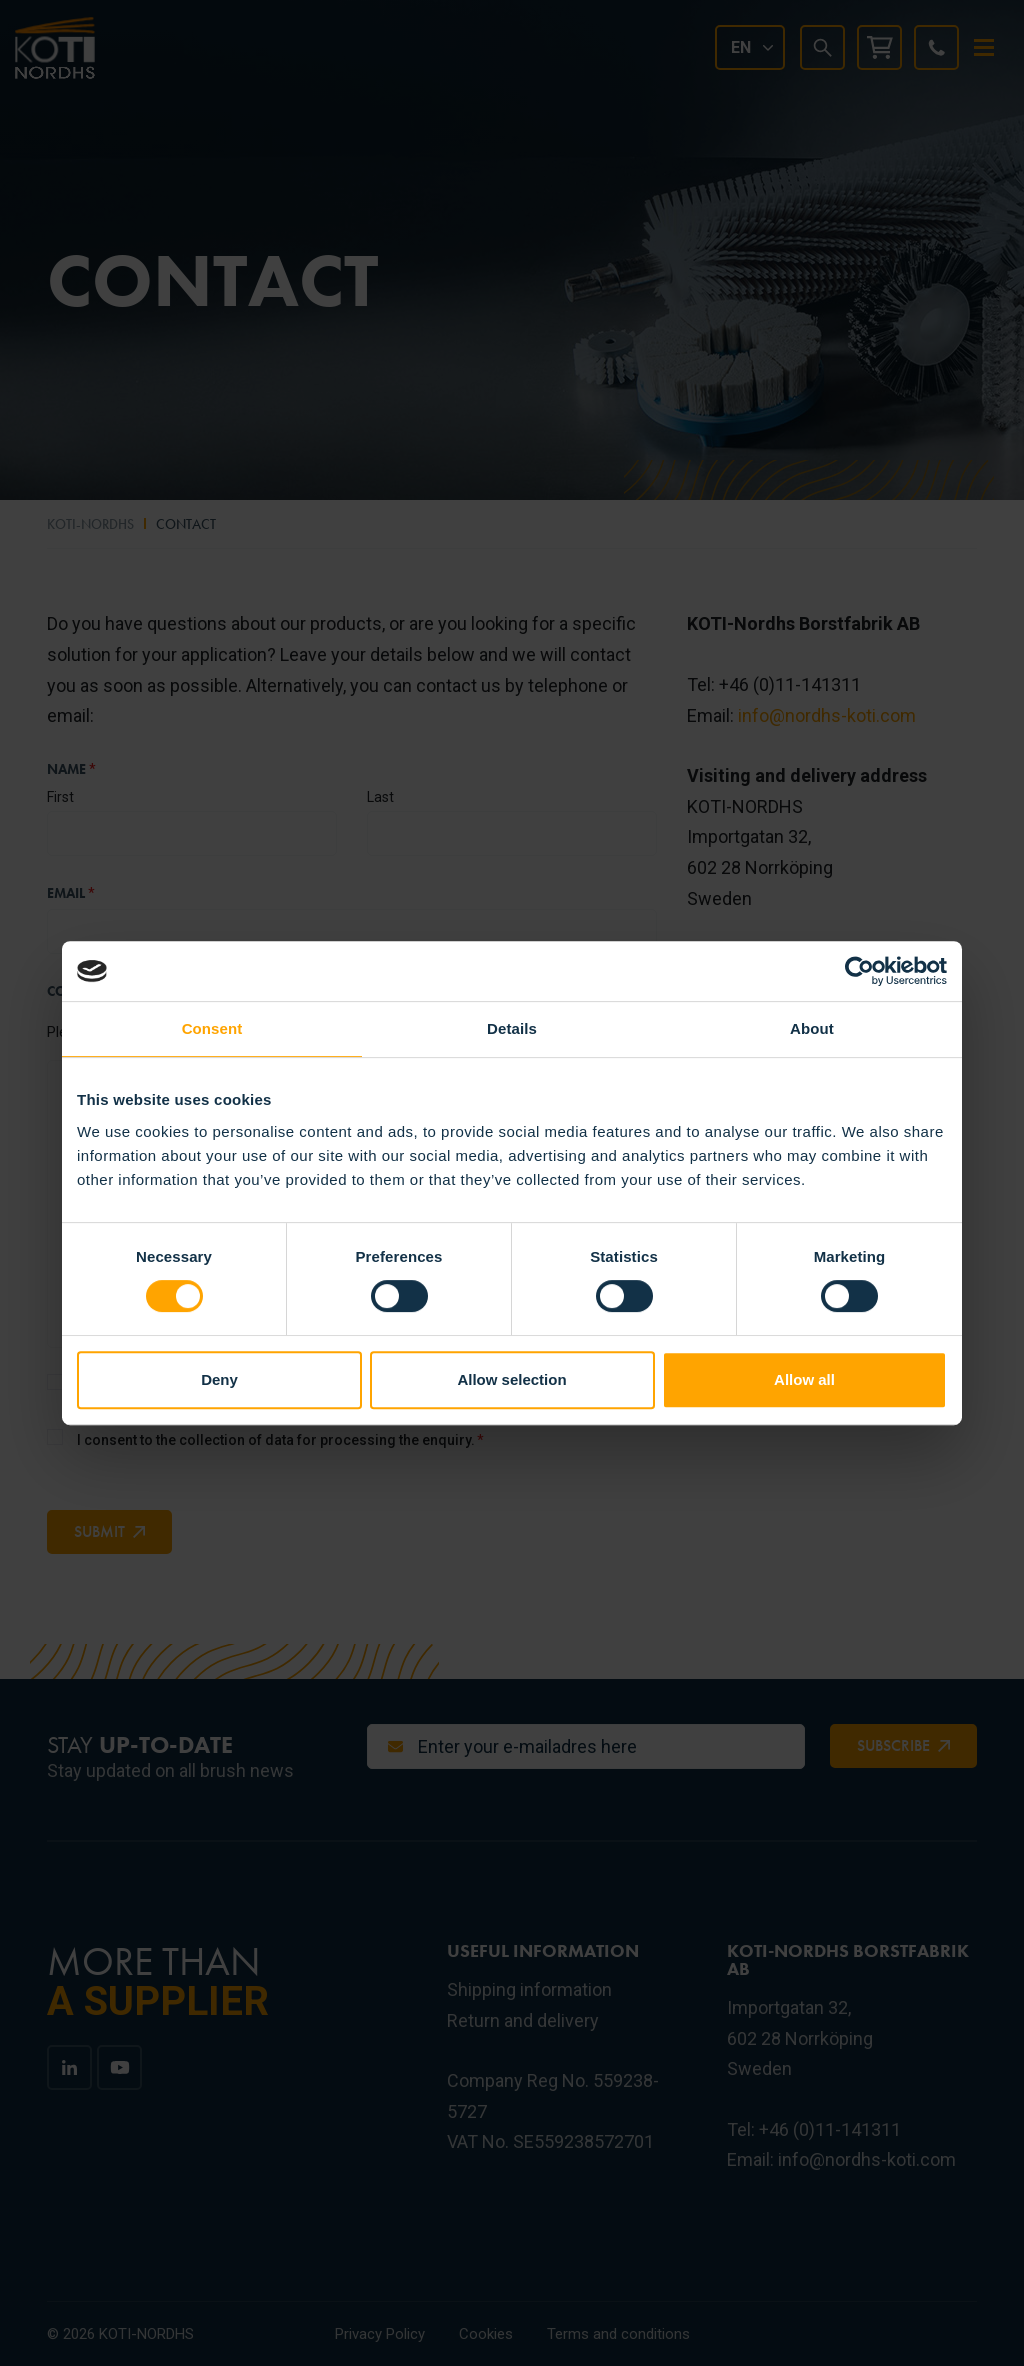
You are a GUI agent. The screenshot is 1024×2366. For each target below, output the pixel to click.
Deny (219, 1379)
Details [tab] (512, 1028)
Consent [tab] (212, 1028)
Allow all (804, 1379)
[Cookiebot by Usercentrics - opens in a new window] (859, 971)
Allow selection (511, 1379)
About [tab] (812, 1028)
